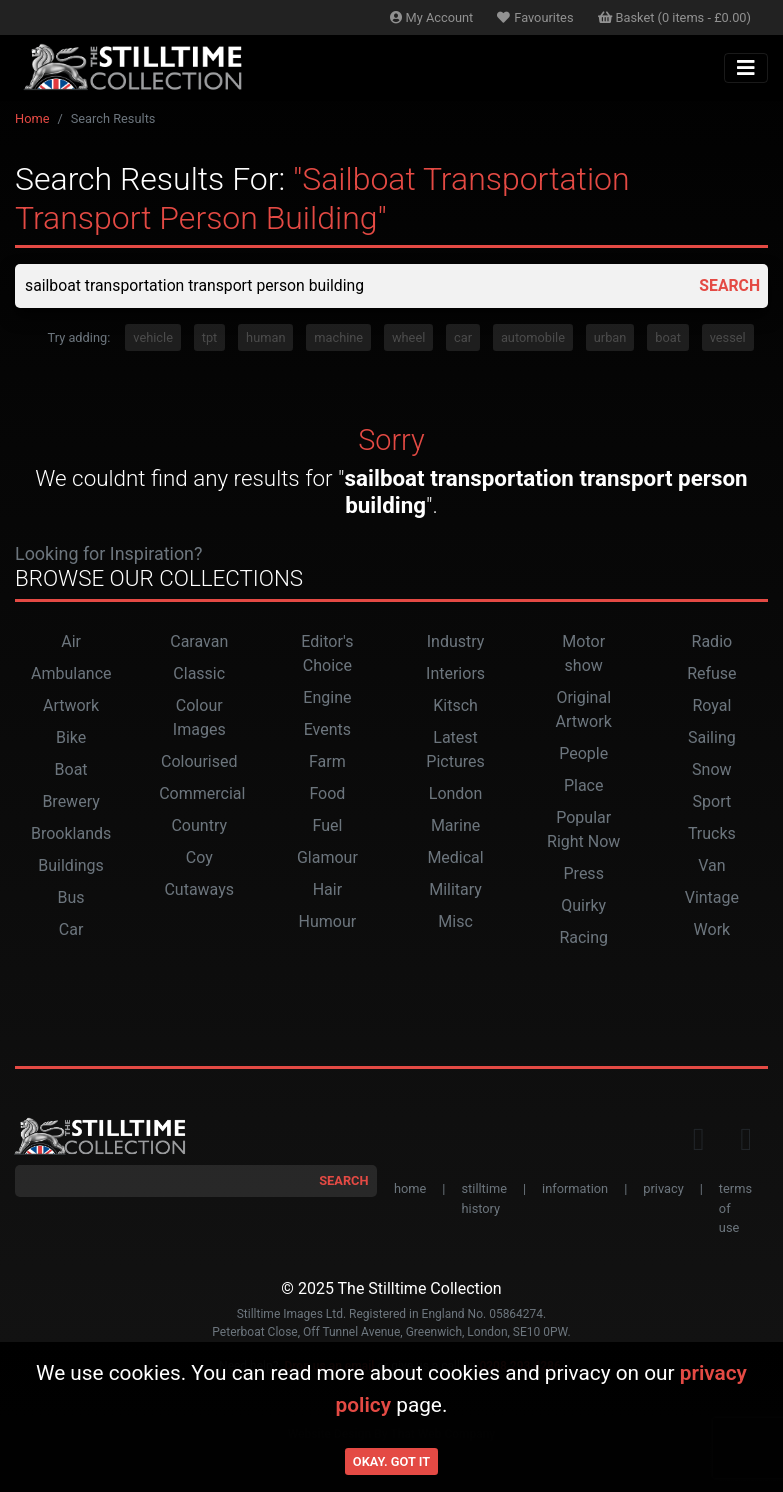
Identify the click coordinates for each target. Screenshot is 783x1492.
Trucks (712, 834)
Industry (456, 642)
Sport (712, 802)
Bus (71, 898)
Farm (327, 762)
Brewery (70, 802)
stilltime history (483, 1199)
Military (455, 890)
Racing (583, 938)
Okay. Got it (391, 1461)
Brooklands (71, 834)
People (583, 754)
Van (711, 866)
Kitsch (455, 706)
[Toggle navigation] (746, 68)
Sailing (712, 738)
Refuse (711, 674)
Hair (327, 890)
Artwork (71, 706)
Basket (675, 17)
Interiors (455, 674)
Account (432, 17)
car (463, 337)
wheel (408, 337)
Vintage (712, 898)
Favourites (535, 17)
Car (71, 930)
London (456, 794)
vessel (728, 337)
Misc (455, 922)
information (575, 1189)
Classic (199, 674)
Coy (199, 858)
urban (610, 337)
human (265, 337)
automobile (533, 337)
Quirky (583, 906)
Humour (328, 922)
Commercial (202, 794)
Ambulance (71, 674)
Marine (455, 826)
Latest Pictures (455, 750)
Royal (711, 706)
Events (327, 730)
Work (712, 930)
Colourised (199, 762)
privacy (663, 1189)
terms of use (735, 1208)
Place (584, 786)
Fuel (327, 826)
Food (327, 794)
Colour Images (199, 718)
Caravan (199, 642)
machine (338, 337)
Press (584, 874)
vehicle (153, 337)
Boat (71, 770)
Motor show (583, 654)
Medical (455, 858)
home (410, 1189)
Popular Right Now (583, 830)
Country (199, 826)
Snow (711, 770)
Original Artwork (584, 710)
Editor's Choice (327, 654)
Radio (712, 642)
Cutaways (199, 890)
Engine (327, 698)
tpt (210, 337)
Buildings (71, 866)
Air (71, 642)
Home (32, 118)
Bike (71, 738)
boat (668, 337)
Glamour (327, 858)
